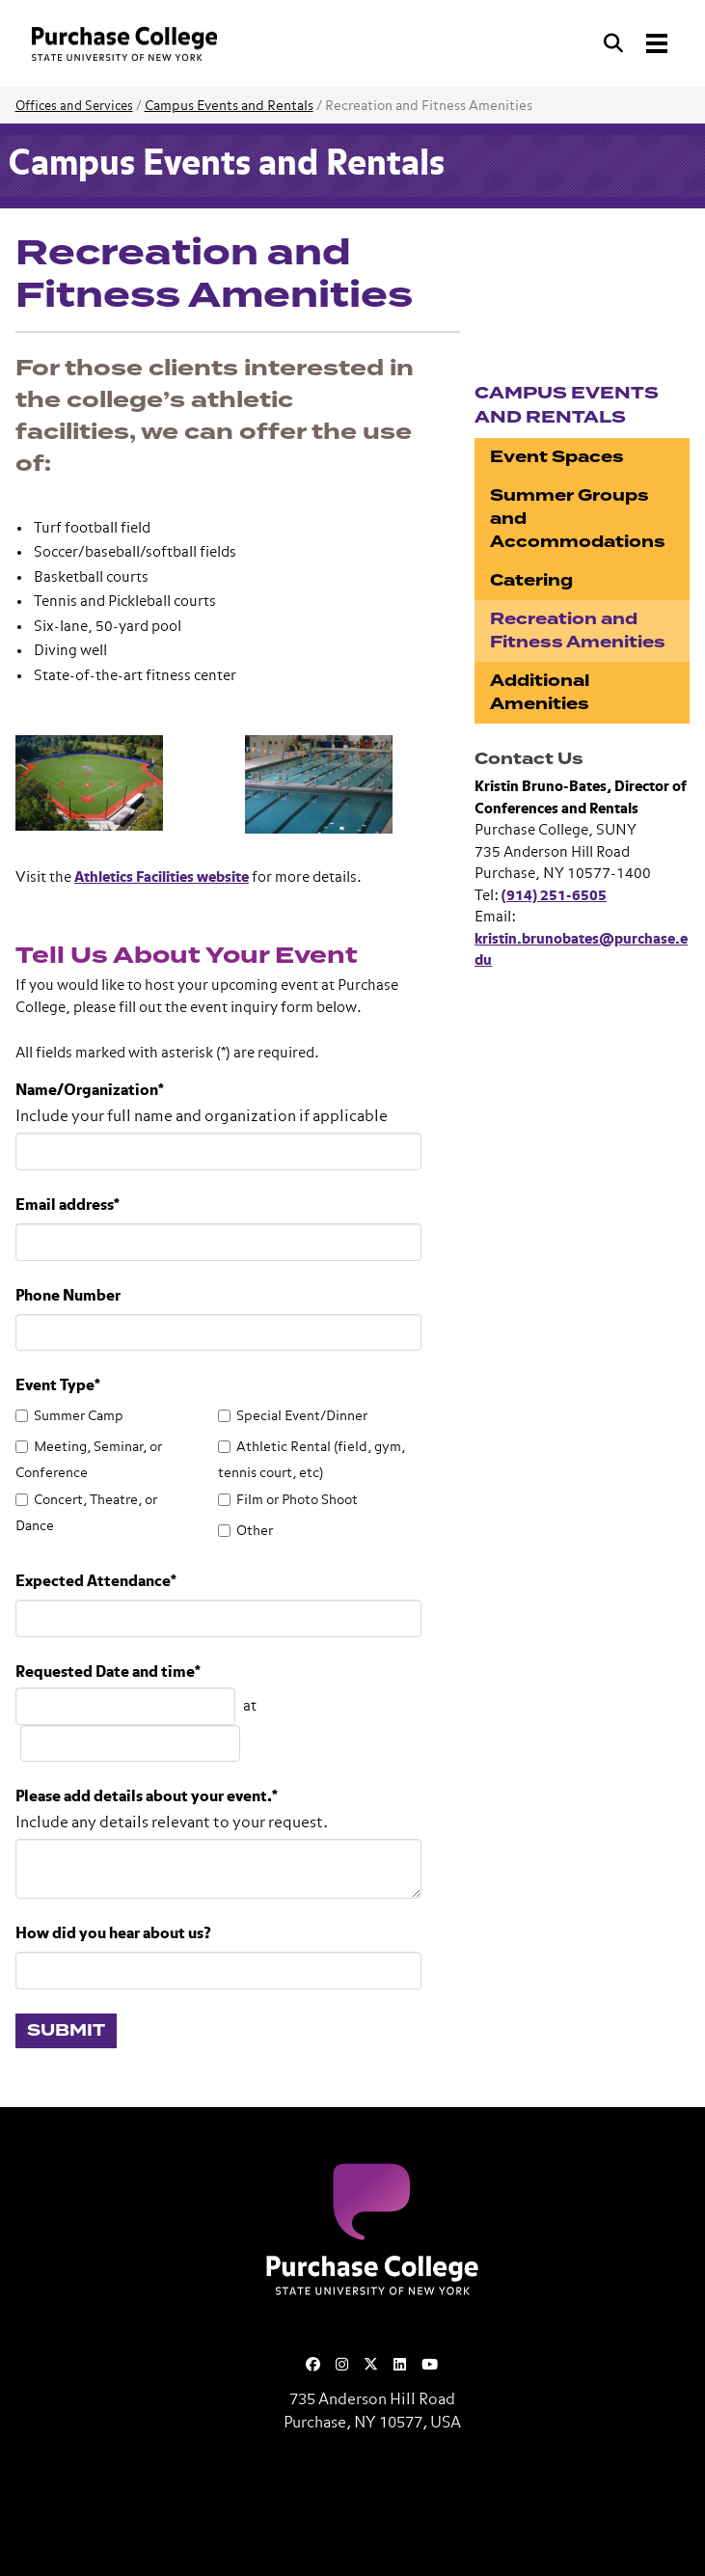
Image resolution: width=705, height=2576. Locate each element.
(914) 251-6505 (554, 896)
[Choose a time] (130, 1744)
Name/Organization (89, 1091)
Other (254, 1531)
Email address (67, 1206)
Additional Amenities (539, 692)
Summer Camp (78, 1416)
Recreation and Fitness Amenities (577, 630)
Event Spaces (557, 457)
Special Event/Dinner (301, 1416)
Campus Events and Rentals (229, 106)
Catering (531, 580)
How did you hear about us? (113, 1934)
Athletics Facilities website (161, 877)
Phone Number (68, 1296)
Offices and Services (74, 106)
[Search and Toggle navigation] (637, 43)
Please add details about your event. (146, 1797)
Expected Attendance (95, 1582)
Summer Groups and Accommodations (577, 518)
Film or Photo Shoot (297, 1500)
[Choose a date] (125, 1706)
